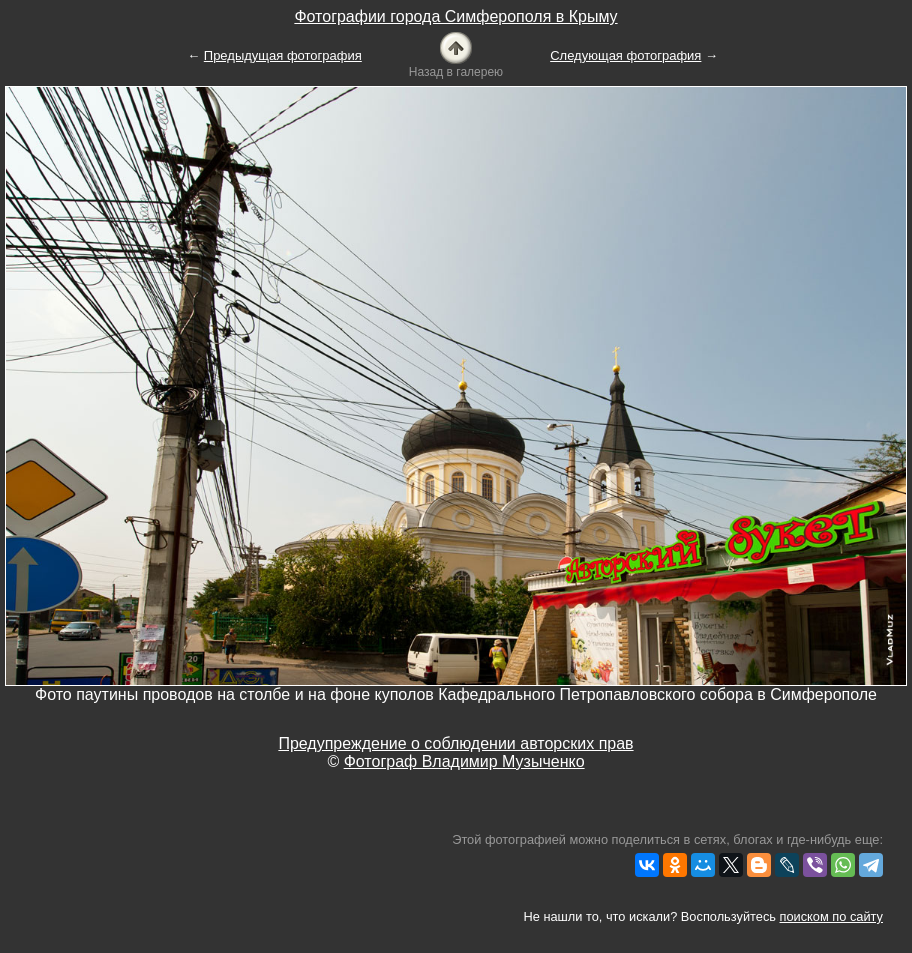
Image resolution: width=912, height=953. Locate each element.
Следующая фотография (625, 55)
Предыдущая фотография (283, 55)
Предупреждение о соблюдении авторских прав (455, 743)
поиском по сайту (831, 916)
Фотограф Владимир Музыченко (464, 761)
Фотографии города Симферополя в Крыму (455, 16)
